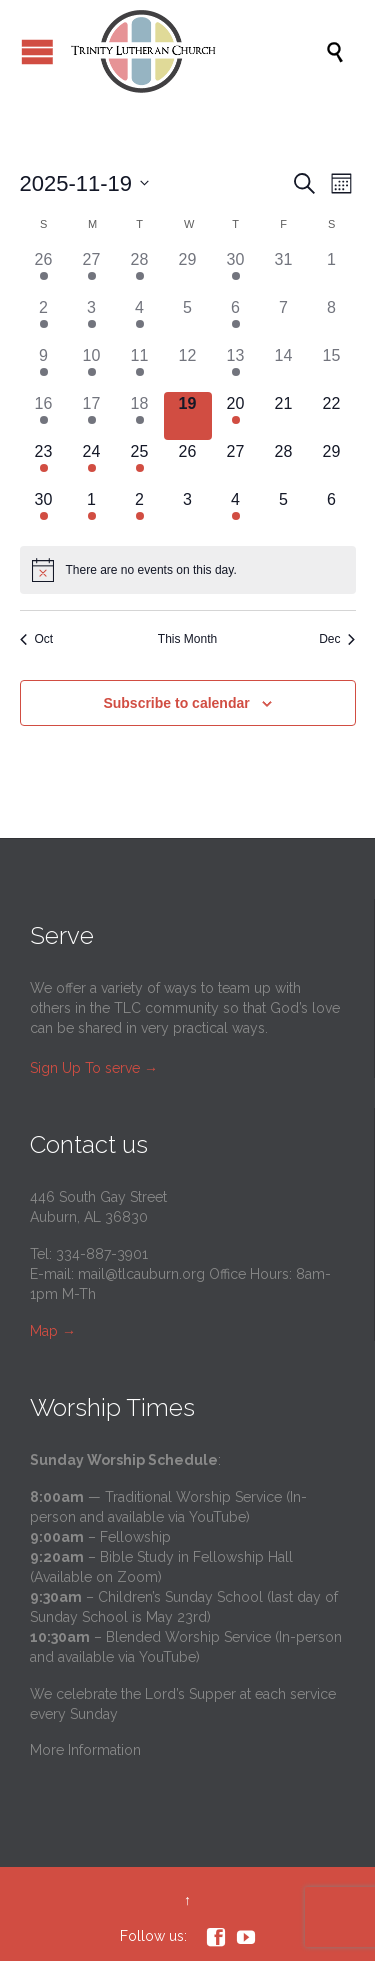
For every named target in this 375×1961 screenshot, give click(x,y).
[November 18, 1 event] (140, 416)
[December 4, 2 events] (236, 512)
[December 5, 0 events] (284, 512)
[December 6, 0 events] (332, 512)
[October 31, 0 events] (284, 272)
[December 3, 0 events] (188, 512)
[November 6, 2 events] (236, 320)
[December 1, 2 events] (92, 512)
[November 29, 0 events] (332, 464)
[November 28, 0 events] (284, 464)
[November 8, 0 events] (332, 320)
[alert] (188, 570)
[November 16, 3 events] (44, 416)
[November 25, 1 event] (140, 464)
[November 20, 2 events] (236, 416)
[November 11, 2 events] (140, 368)
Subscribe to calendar (176, 703)
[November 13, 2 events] (236, 368)
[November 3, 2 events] (92, 320)
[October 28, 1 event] (140, 272)
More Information (85, 1750)
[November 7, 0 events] (284, 320)
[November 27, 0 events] (236, 464)
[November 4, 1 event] (140, 320)
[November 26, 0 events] (188, 464)
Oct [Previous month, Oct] (37, 639)
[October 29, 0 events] (188, 272)
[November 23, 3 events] (44, 464)
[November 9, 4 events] (44, 368)
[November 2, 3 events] (44, 320)
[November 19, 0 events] (188, 416)
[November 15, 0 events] (332, 368)
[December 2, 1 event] (140, 512)
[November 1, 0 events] (332, 272)
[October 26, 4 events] (44, 272)
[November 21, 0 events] (284, 416)
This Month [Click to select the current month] (187, 639)
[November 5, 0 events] (188, 320)
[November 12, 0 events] (188, 368)
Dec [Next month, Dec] (337, 639)
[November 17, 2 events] (92, 416)
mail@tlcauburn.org (141, 1274)
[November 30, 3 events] (44, 512)
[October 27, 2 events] (92, 272)
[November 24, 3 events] (92, 464)
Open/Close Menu (37, 51)
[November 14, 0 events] (284, 368)
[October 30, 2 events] (236, 272)
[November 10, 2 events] (92, 368)
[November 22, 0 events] (332, 416)
